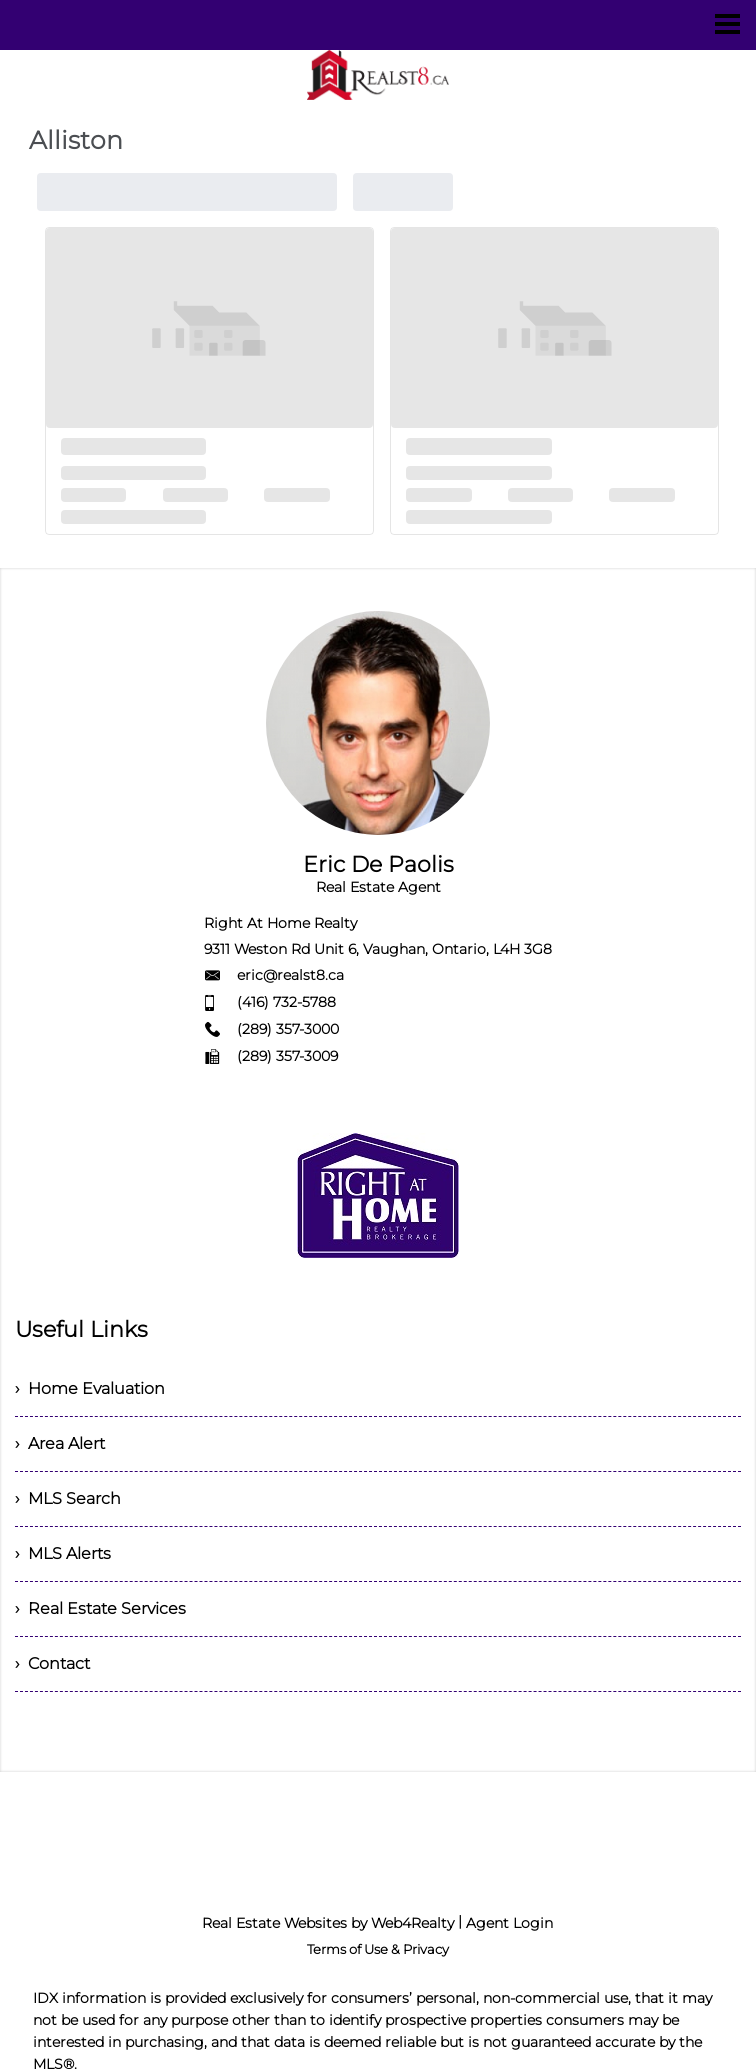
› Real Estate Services (100, 1608)
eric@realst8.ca (290, 975)
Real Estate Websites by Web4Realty (328, 1923)
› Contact (52, 1663)
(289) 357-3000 (288, 1029)
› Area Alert (60, 1443)
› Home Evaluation (90, 1388)
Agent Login (509, 1923)
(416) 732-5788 (286, 1002)
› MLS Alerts (63, 1553)
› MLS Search (68, 1498)
